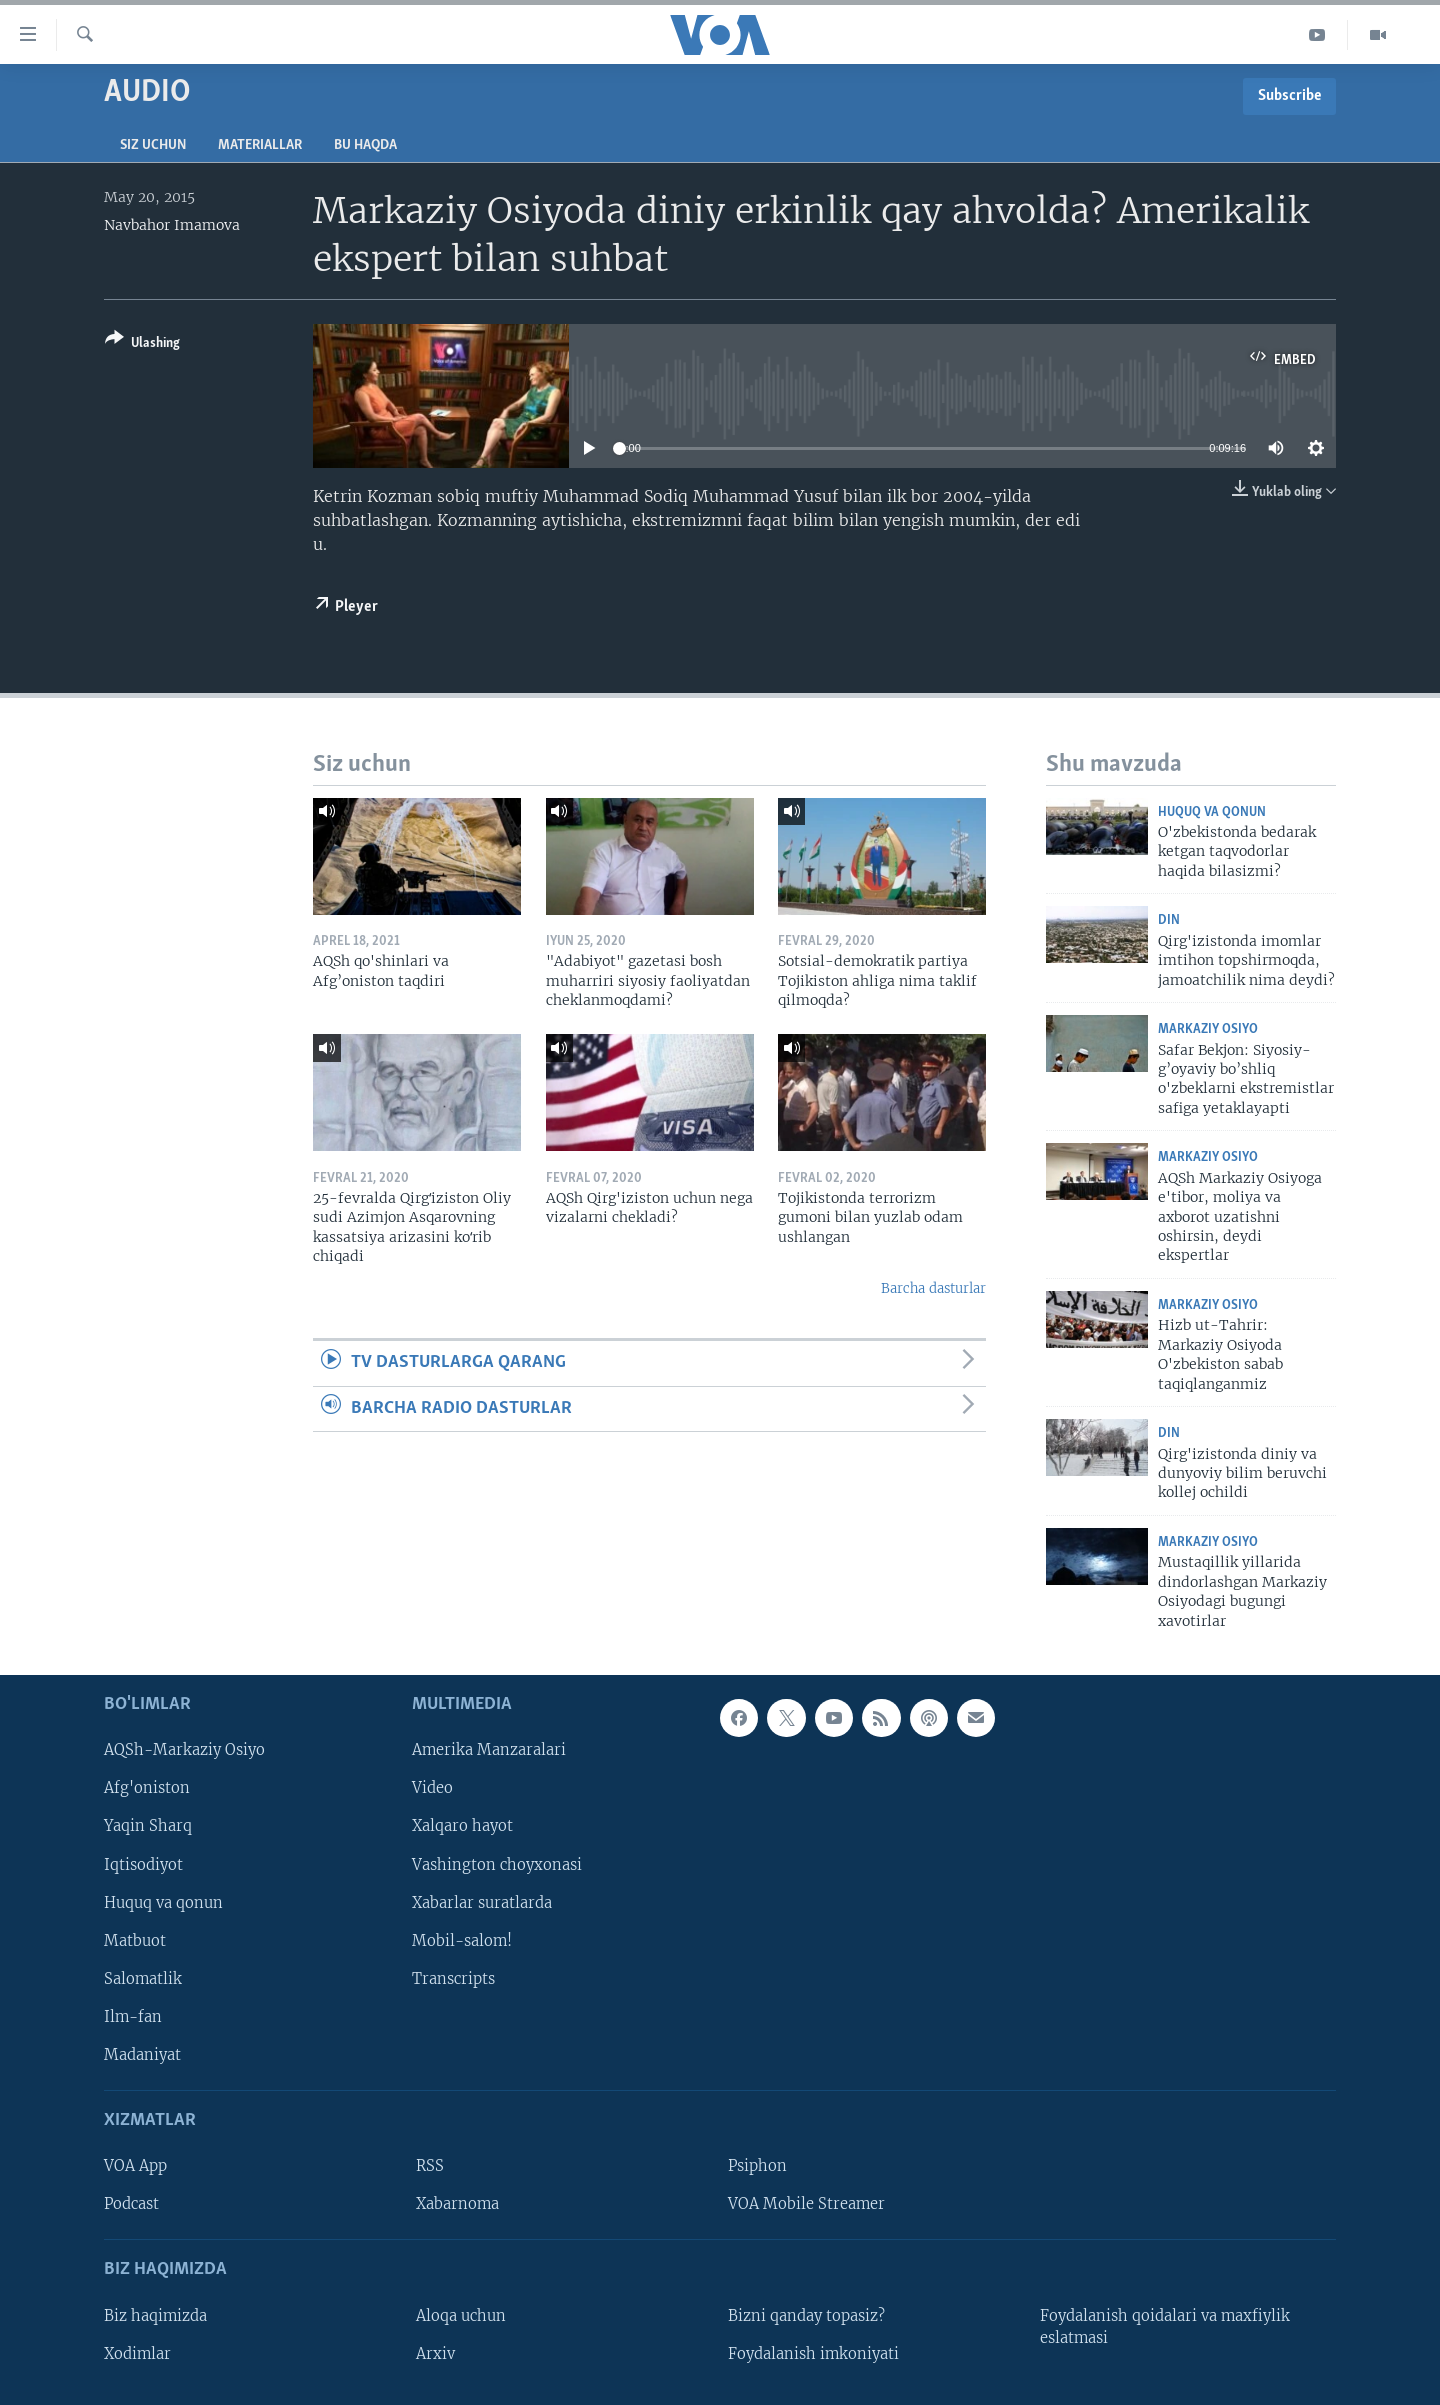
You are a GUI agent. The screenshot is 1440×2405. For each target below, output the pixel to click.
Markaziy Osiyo (1208, 1029)
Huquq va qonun (1212, 812)
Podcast (131, 2204)
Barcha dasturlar (933, 1288)
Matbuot (135, 1941)
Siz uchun (153, 145)
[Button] (142, 344)
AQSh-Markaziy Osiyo (184, 1750)
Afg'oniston (147, 1788)
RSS (430, 2166)
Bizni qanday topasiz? (806, 2316)
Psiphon (757, 2166)
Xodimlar (137, 2354)
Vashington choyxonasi (497, 1864)
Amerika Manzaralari (489, 1750)
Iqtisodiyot (143, 1864)
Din (1169, 920)
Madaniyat (142, 2055)
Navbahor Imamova (172, 225)
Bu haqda (365, 145)
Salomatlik (143, 1979)
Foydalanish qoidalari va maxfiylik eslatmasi (1165, 2327)
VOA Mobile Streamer (806, 2204)
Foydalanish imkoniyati (813, 2354)
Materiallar (260, 145)
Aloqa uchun (461, 2316)
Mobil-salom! (462, 1941)
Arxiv (435, 2354)
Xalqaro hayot (462, 1826)
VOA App (135, 2166)
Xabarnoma (457, 2204)
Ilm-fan (133, 2017)
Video (432, 1788)
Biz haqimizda (155, 2316)
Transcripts (453, 1979)
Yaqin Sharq (148, 1826)
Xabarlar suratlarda (482, 1902)
